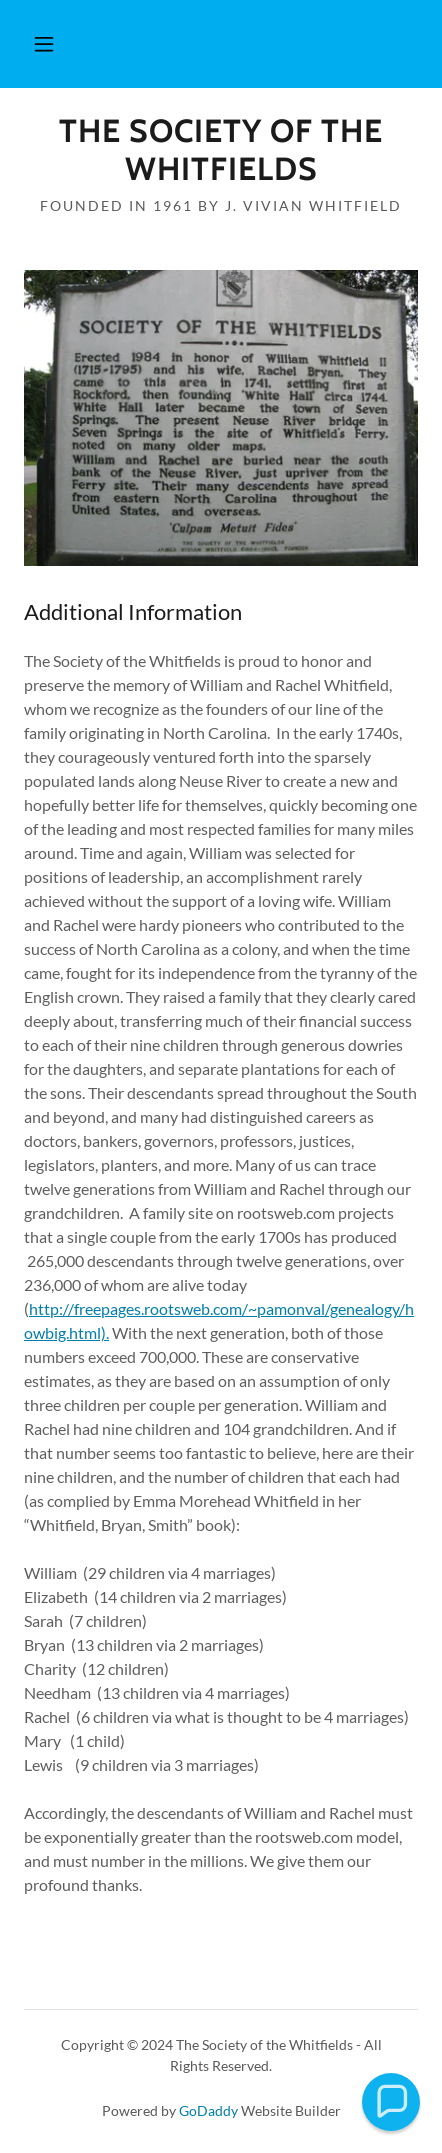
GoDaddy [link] (208, 2110)
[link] (221, 150)
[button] (44, 44)
